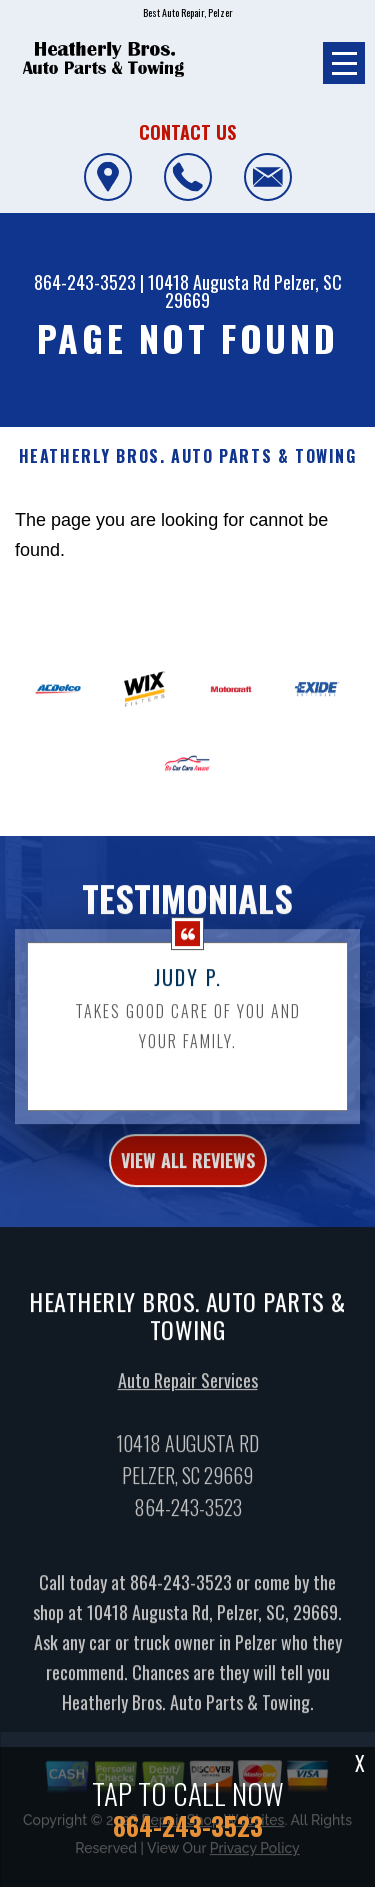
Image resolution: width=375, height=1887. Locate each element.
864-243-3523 (85, 282)
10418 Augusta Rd (209, 282)
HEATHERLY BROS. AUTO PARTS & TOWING (188, 456)
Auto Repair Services (188, 1396)
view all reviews (188, 1175)
